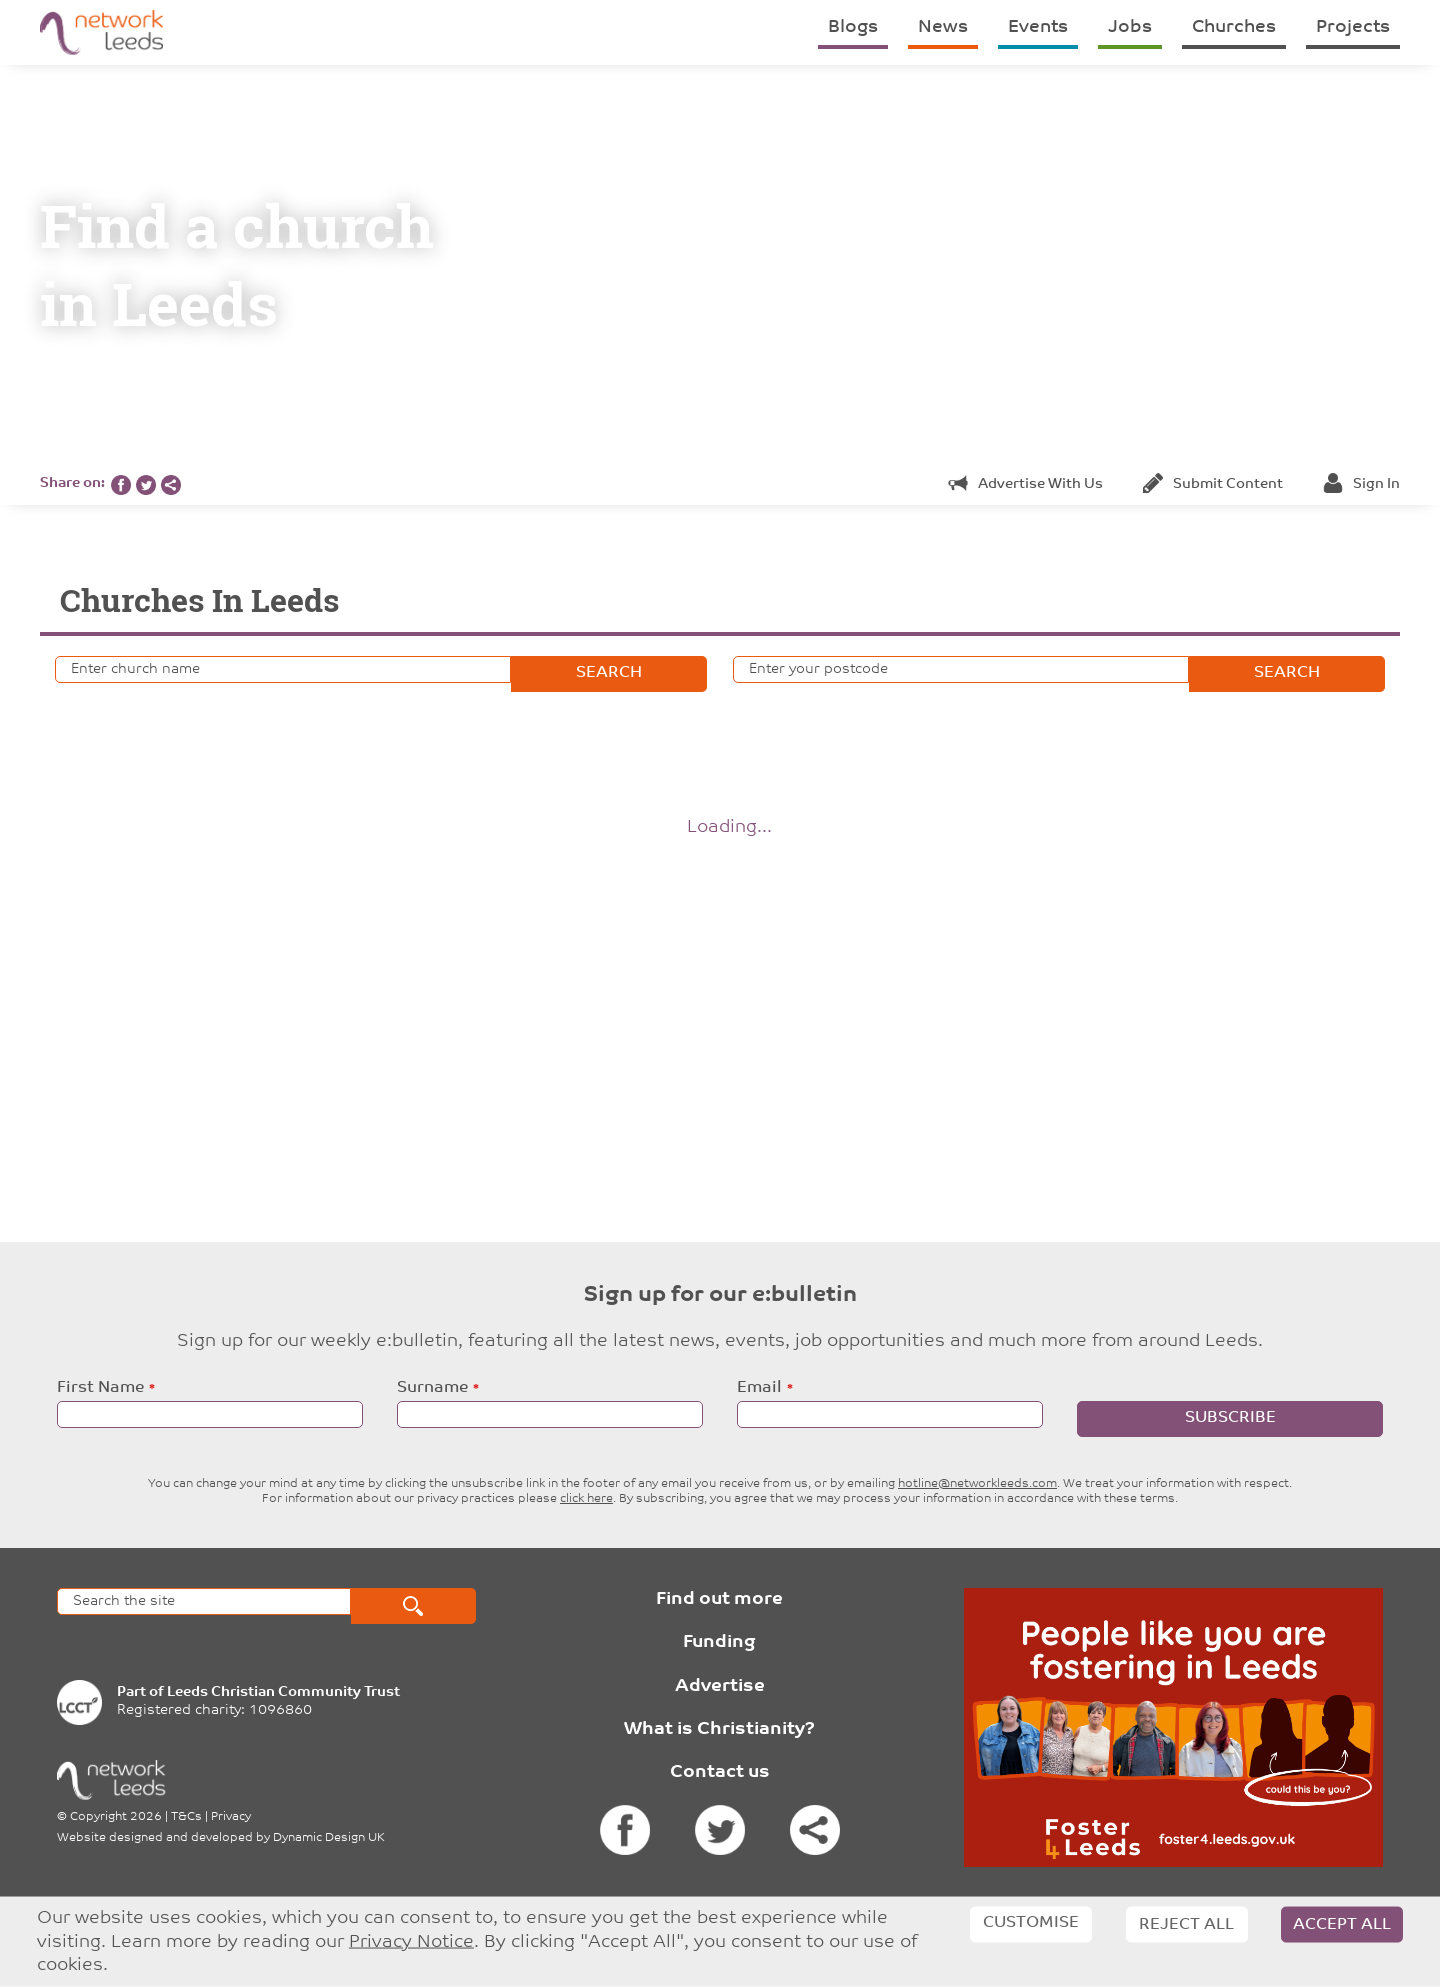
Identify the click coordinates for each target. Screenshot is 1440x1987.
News (943, 27)
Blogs (853, 27)
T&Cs (186, 1817)
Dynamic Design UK (329, 1838)
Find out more (719, 1599)
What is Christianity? (719, 1729)
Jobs (1130, 27)
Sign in (1361, 484)
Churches (1234, 27)
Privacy (231, 1817)
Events (1038, 27)
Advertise (720, 1686)
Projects (1353, 27)
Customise (1031, 1923)
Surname (432, 1388)
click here (586, 1499)
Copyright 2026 (116, 1817)
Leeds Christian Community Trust (283, 1692)
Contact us (720, 1772)
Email (759, 1388)
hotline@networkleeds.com (977, 1484)
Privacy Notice (411, 1941)
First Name (100, 1388)
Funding (719, 1642)
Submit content (1213, 484)
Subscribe (1230, 1418)
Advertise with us (1025, 484)
